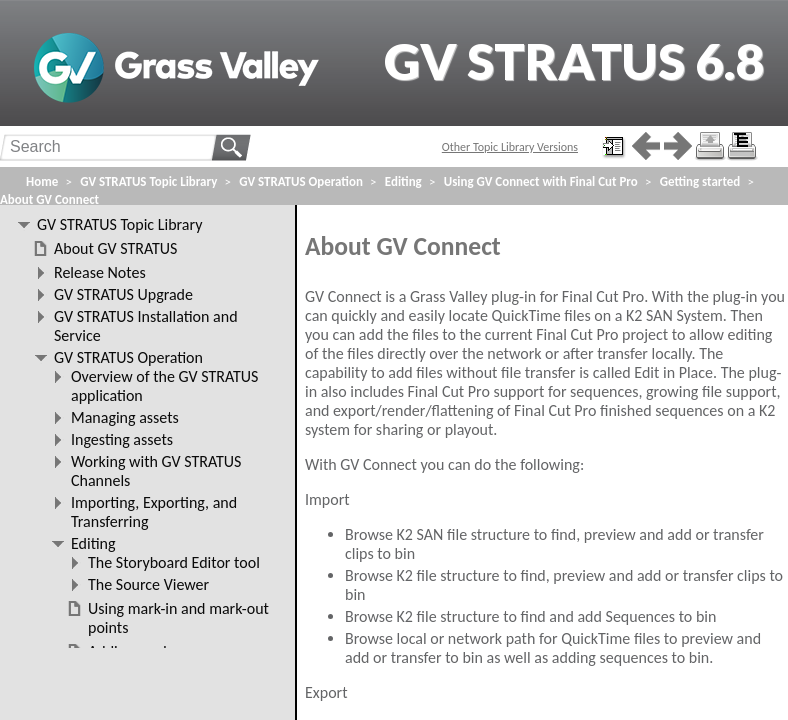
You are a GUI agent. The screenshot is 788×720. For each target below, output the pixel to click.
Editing (403, 181)
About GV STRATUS (115, 248)
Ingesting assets (122, 439)
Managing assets (125, 417)
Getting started (700, 181)
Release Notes (100, 272)
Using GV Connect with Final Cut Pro (541, 181)
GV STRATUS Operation (301, 181)
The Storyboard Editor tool (174, 562)
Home (42, 181)
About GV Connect (49, 199)
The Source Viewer (148, 584)
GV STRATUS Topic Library (148, 181)
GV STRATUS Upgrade (123, 294)
